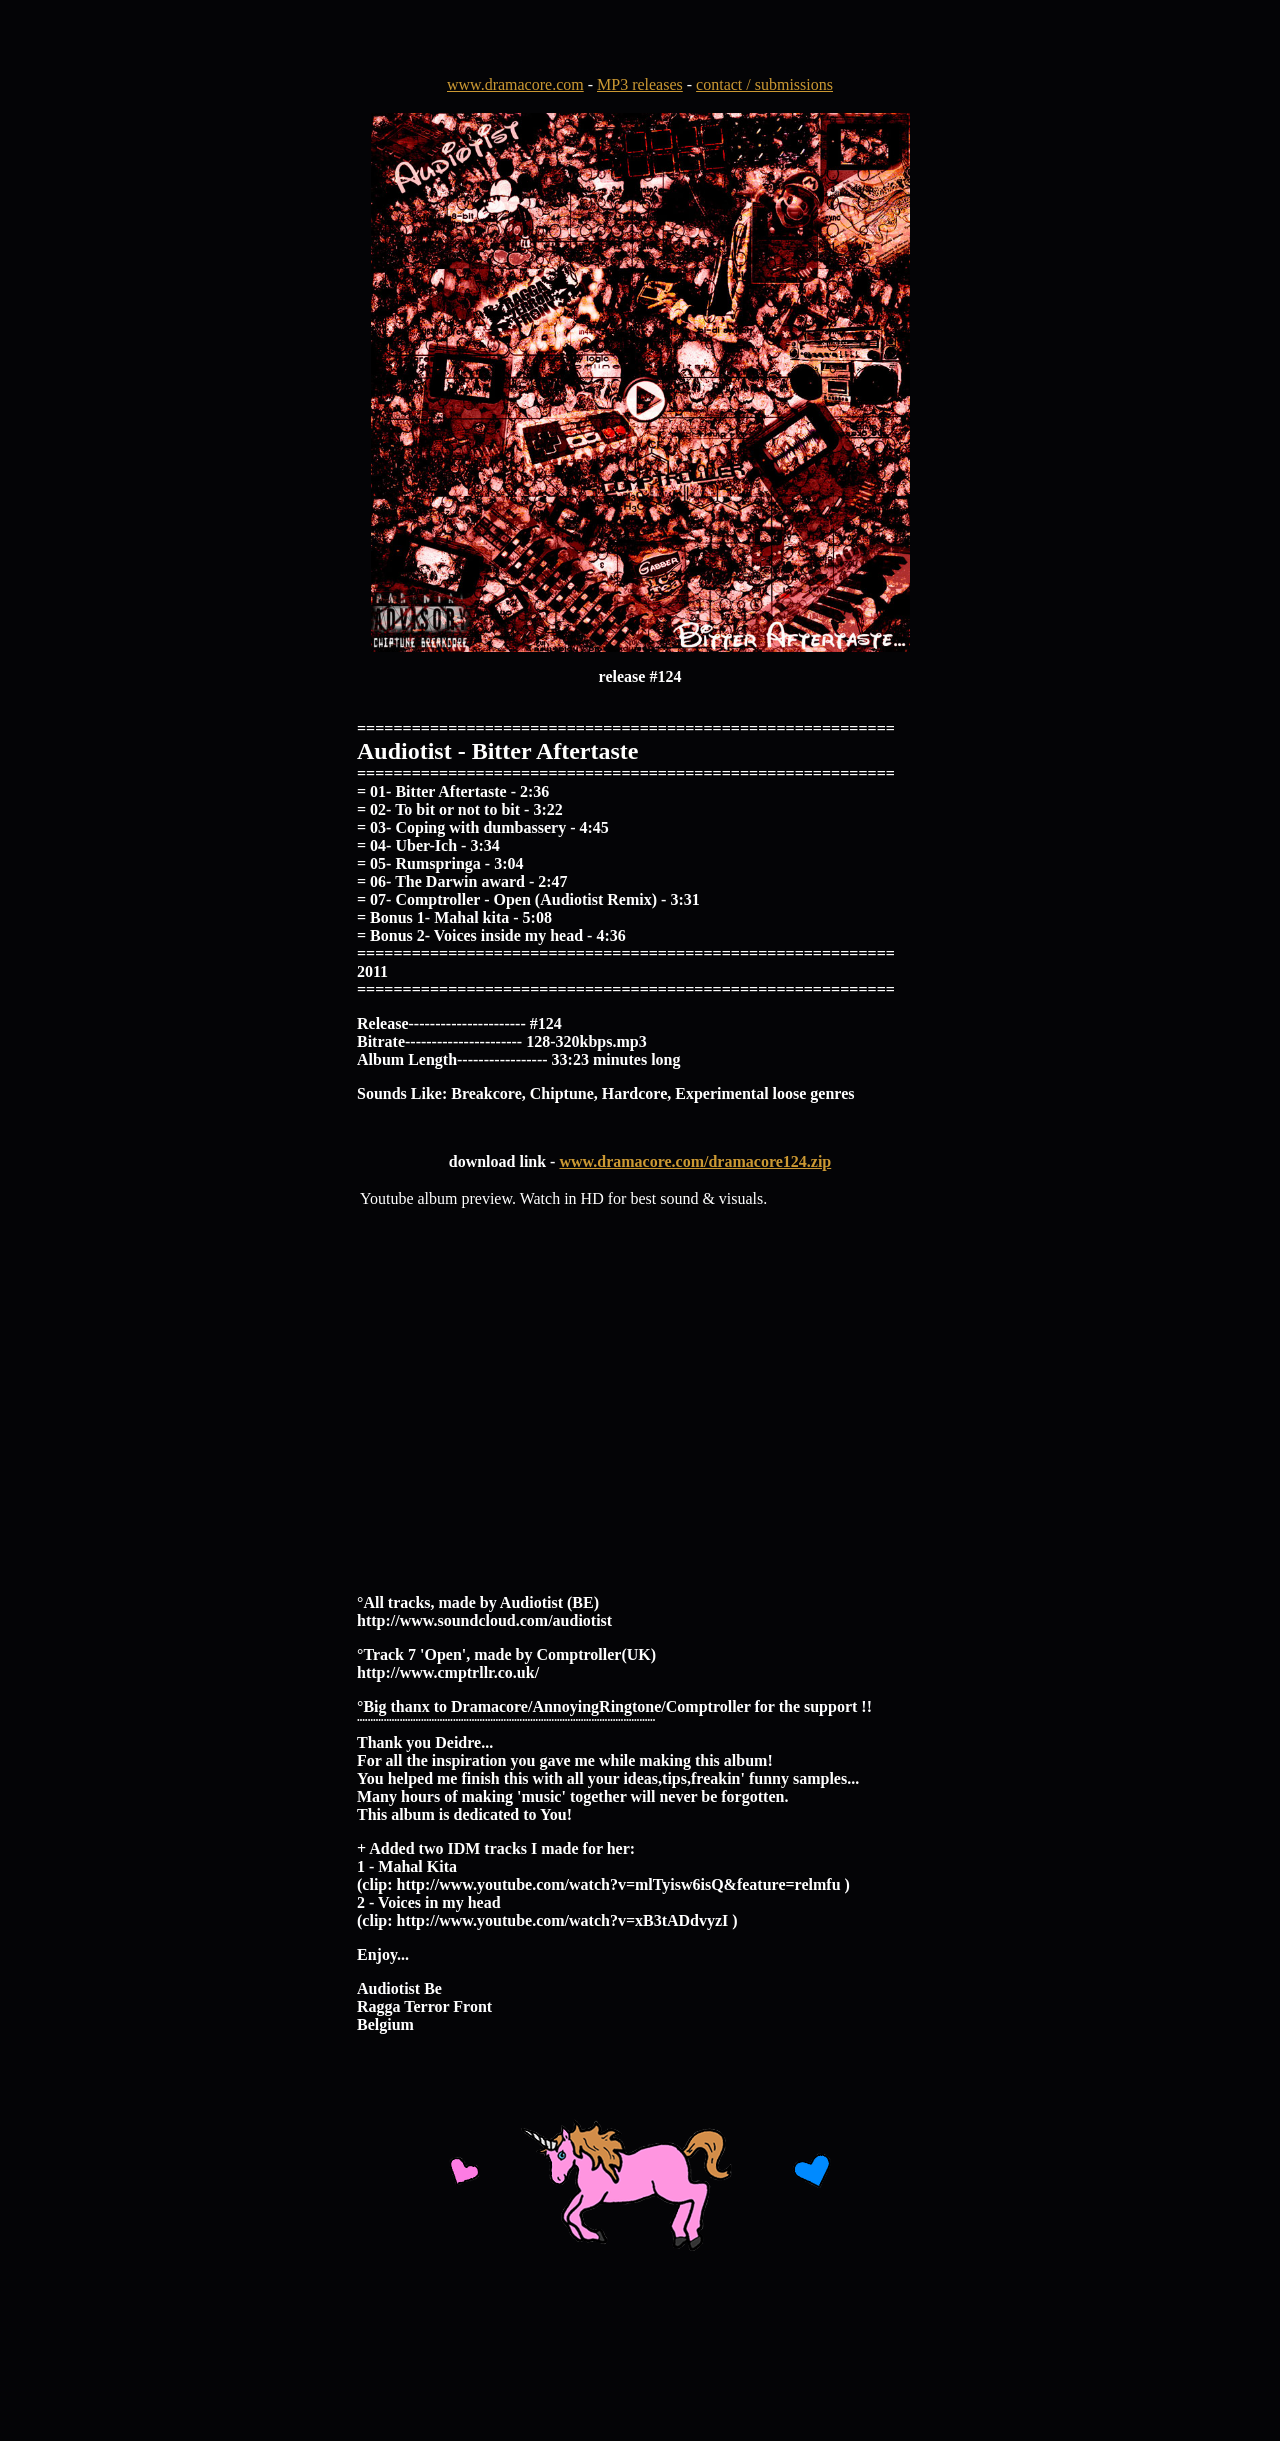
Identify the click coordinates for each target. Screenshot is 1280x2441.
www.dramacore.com (515, 84)
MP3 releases (640, 84)
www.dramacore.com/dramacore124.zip (695, 1161)
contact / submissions (764, 84)
